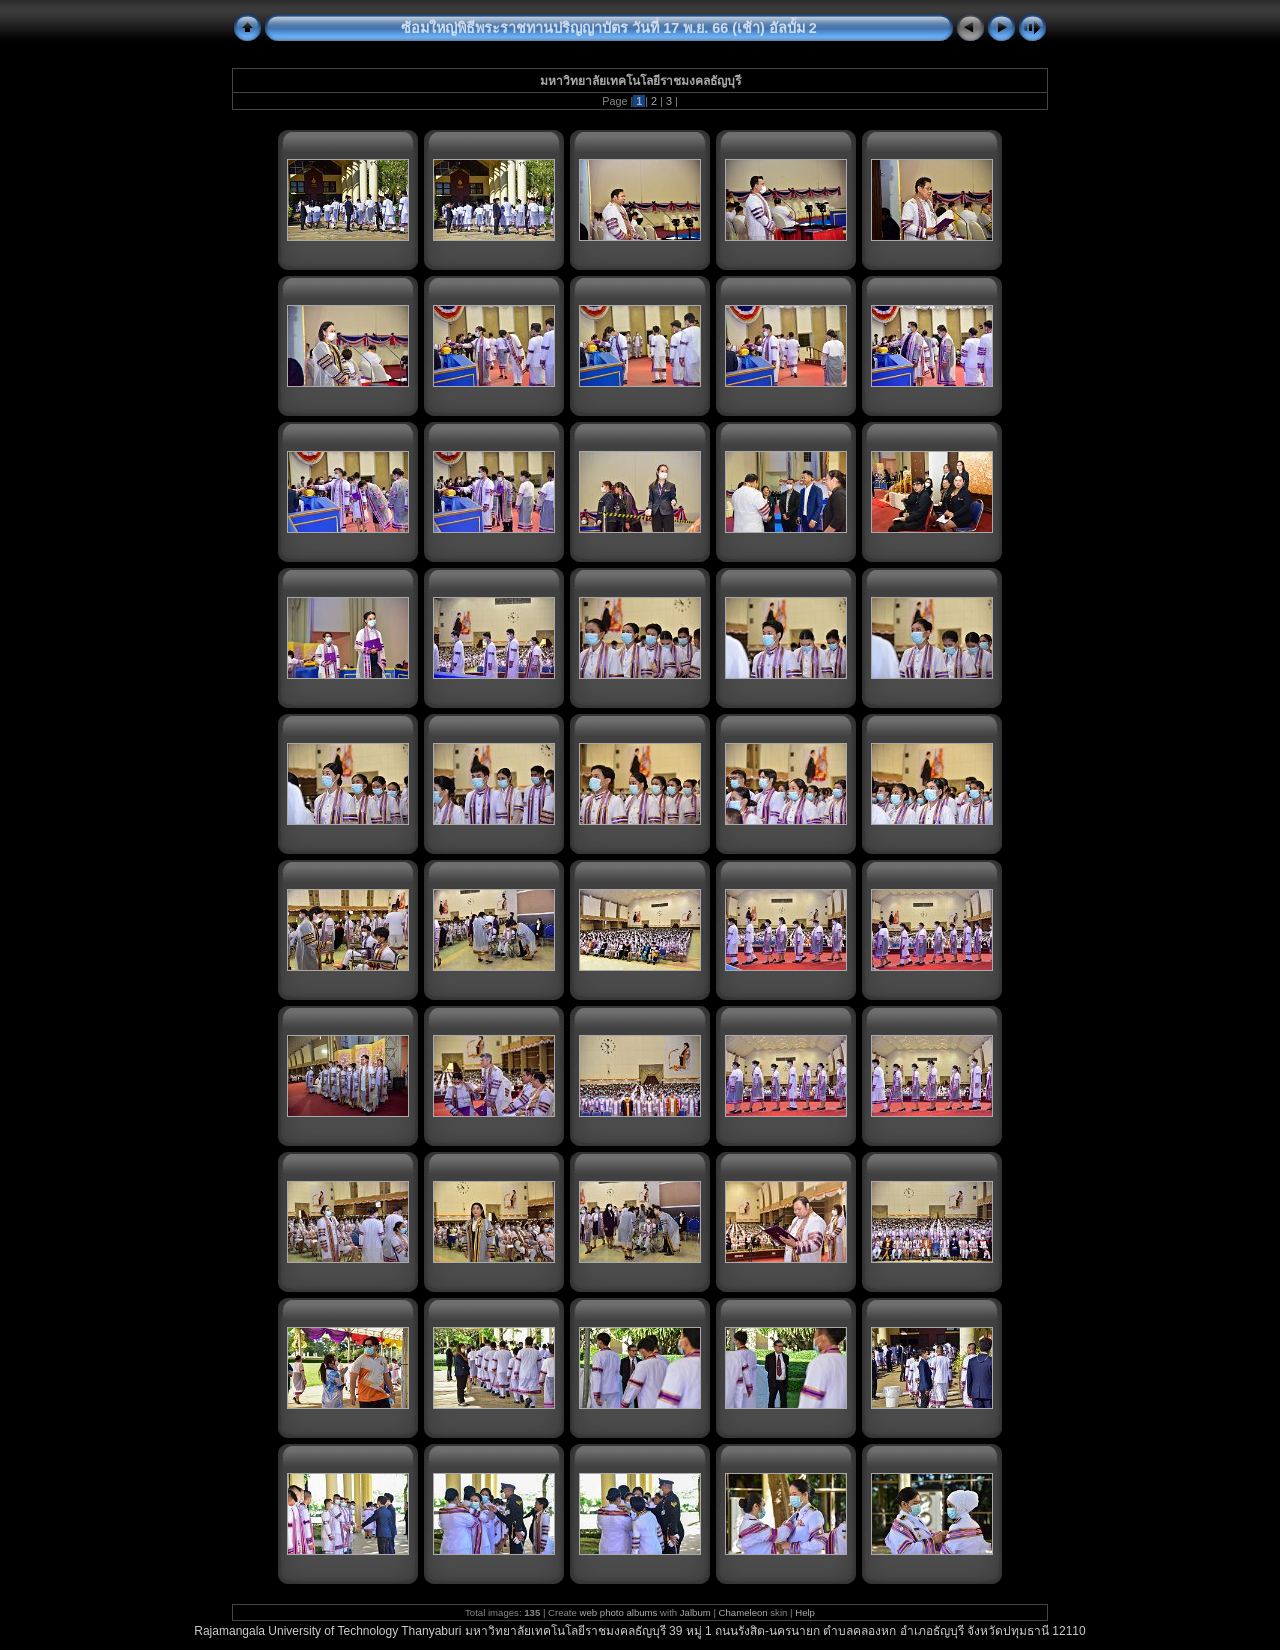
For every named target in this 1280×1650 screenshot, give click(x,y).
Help (805, 1612)
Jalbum (695, 1612)
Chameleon (743, 1612)
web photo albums (619, 1612)
